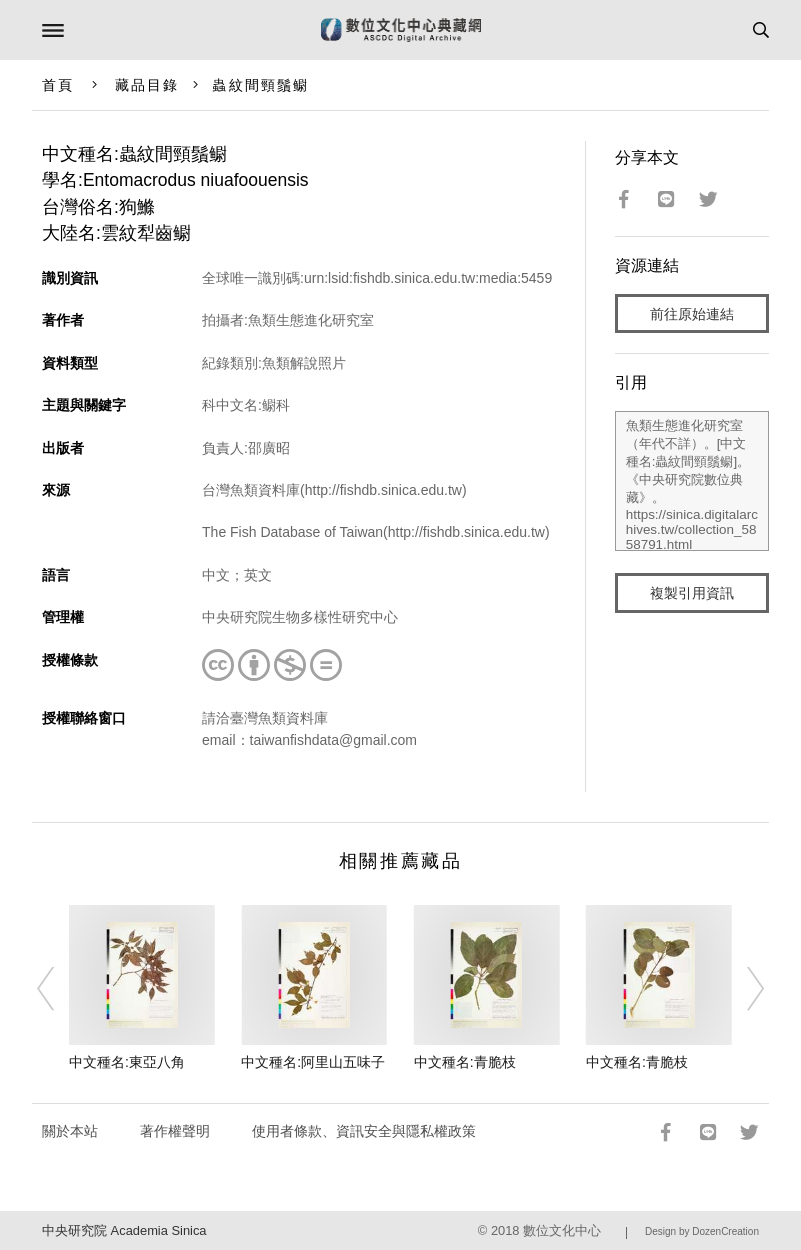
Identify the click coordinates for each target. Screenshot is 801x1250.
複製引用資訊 (692, 593)
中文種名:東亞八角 (127, 1062)
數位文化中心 (562, 1230)
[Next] (743, 989)
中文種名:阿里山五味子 (313, 1062)
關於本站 (70, 1131)
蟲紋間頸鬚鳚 (260, 85)
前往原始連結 (692, 314)
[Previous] (58, 989)
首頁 (58, 85)
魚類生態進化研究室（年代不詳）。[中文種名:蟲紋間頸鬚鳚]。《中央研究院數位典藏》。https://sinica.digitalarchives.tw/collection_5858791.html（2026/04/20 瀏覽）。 (692, 481)
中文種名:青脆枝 (465, 1062)
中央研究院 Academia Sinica (124, 1230)
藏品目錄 (147, 85)
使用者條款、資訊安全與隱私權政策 (364, 1131)
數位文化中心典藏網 (401, 30)
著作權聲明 (175, 1131)
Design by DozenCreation (702, 1231)
